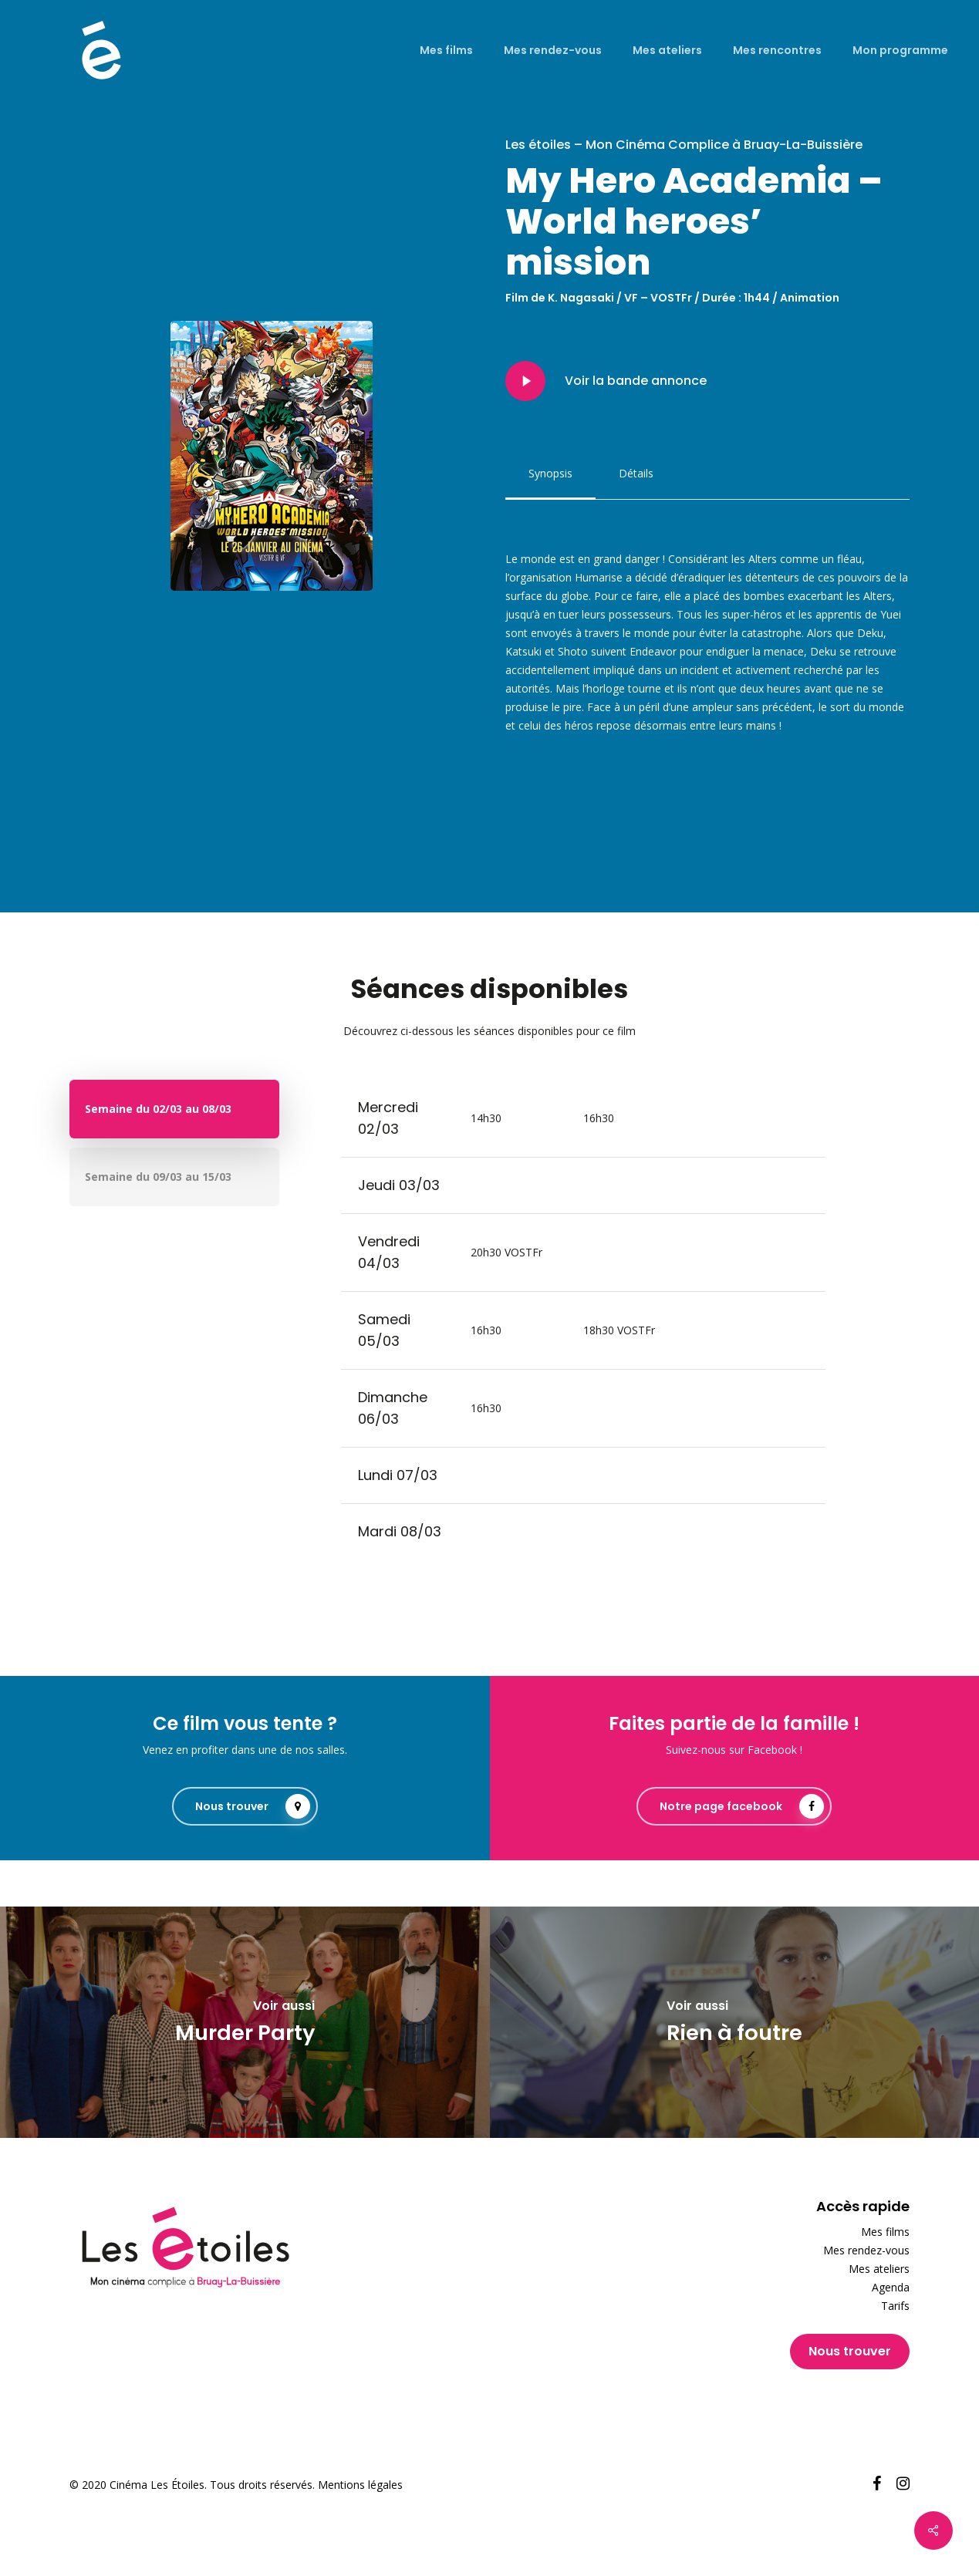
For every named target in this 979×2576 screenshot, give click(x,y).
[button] (550, 473)
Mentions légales (360, 2484)
